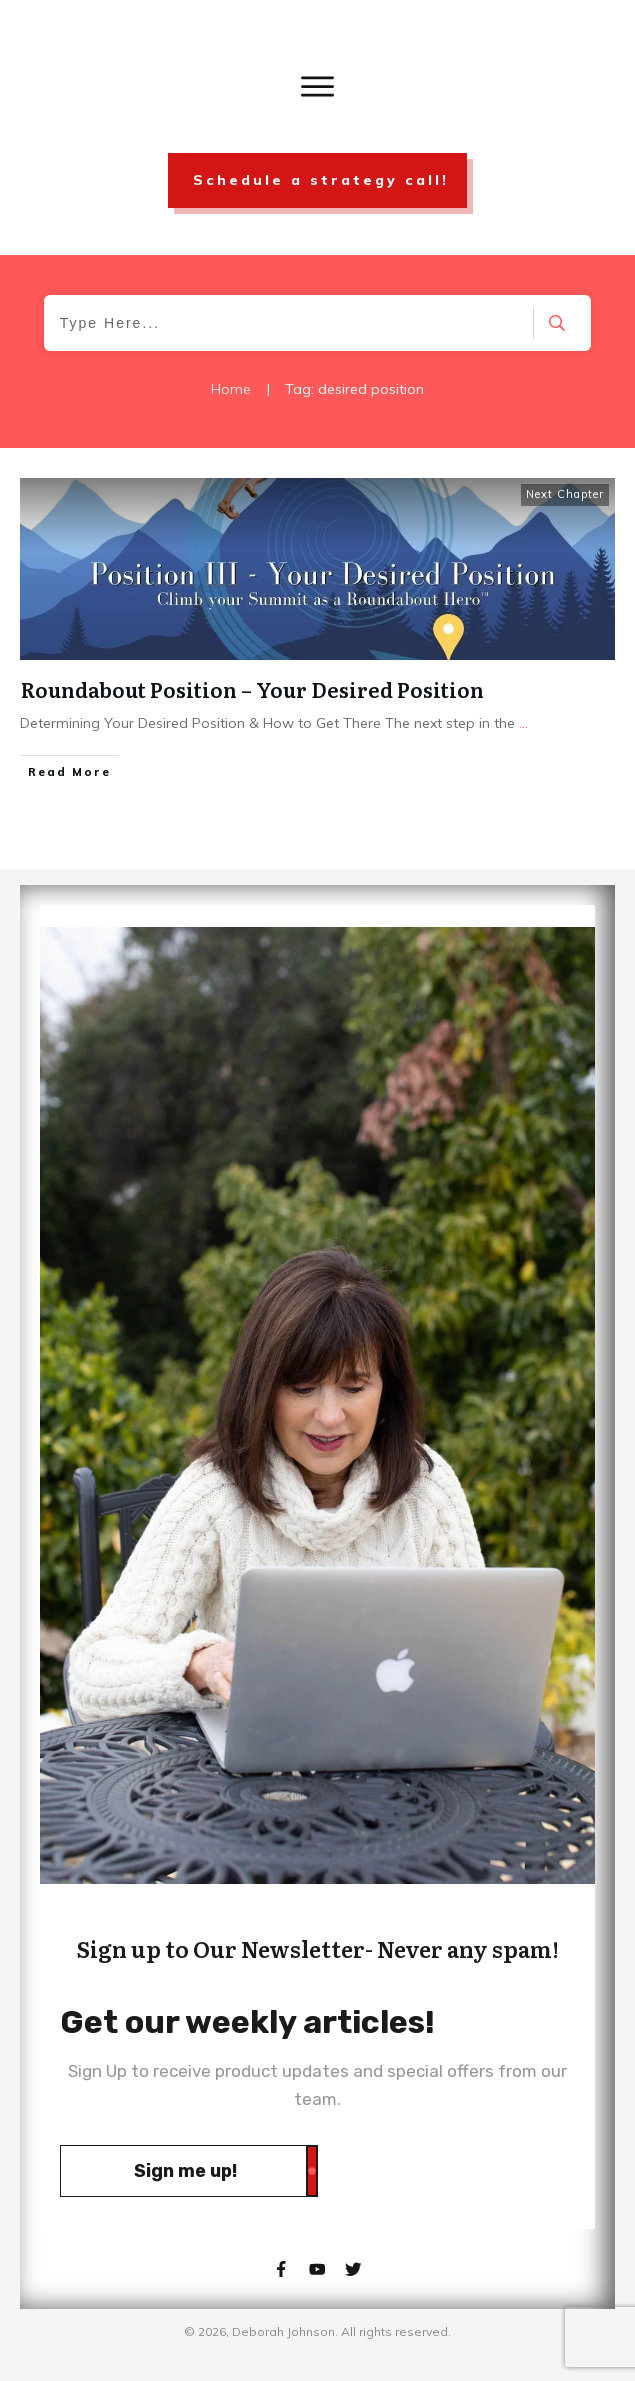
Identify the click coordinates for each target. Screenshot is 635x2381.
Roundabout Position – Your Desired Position (252, 689)
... (523, 723)
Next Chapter (565, 494)
